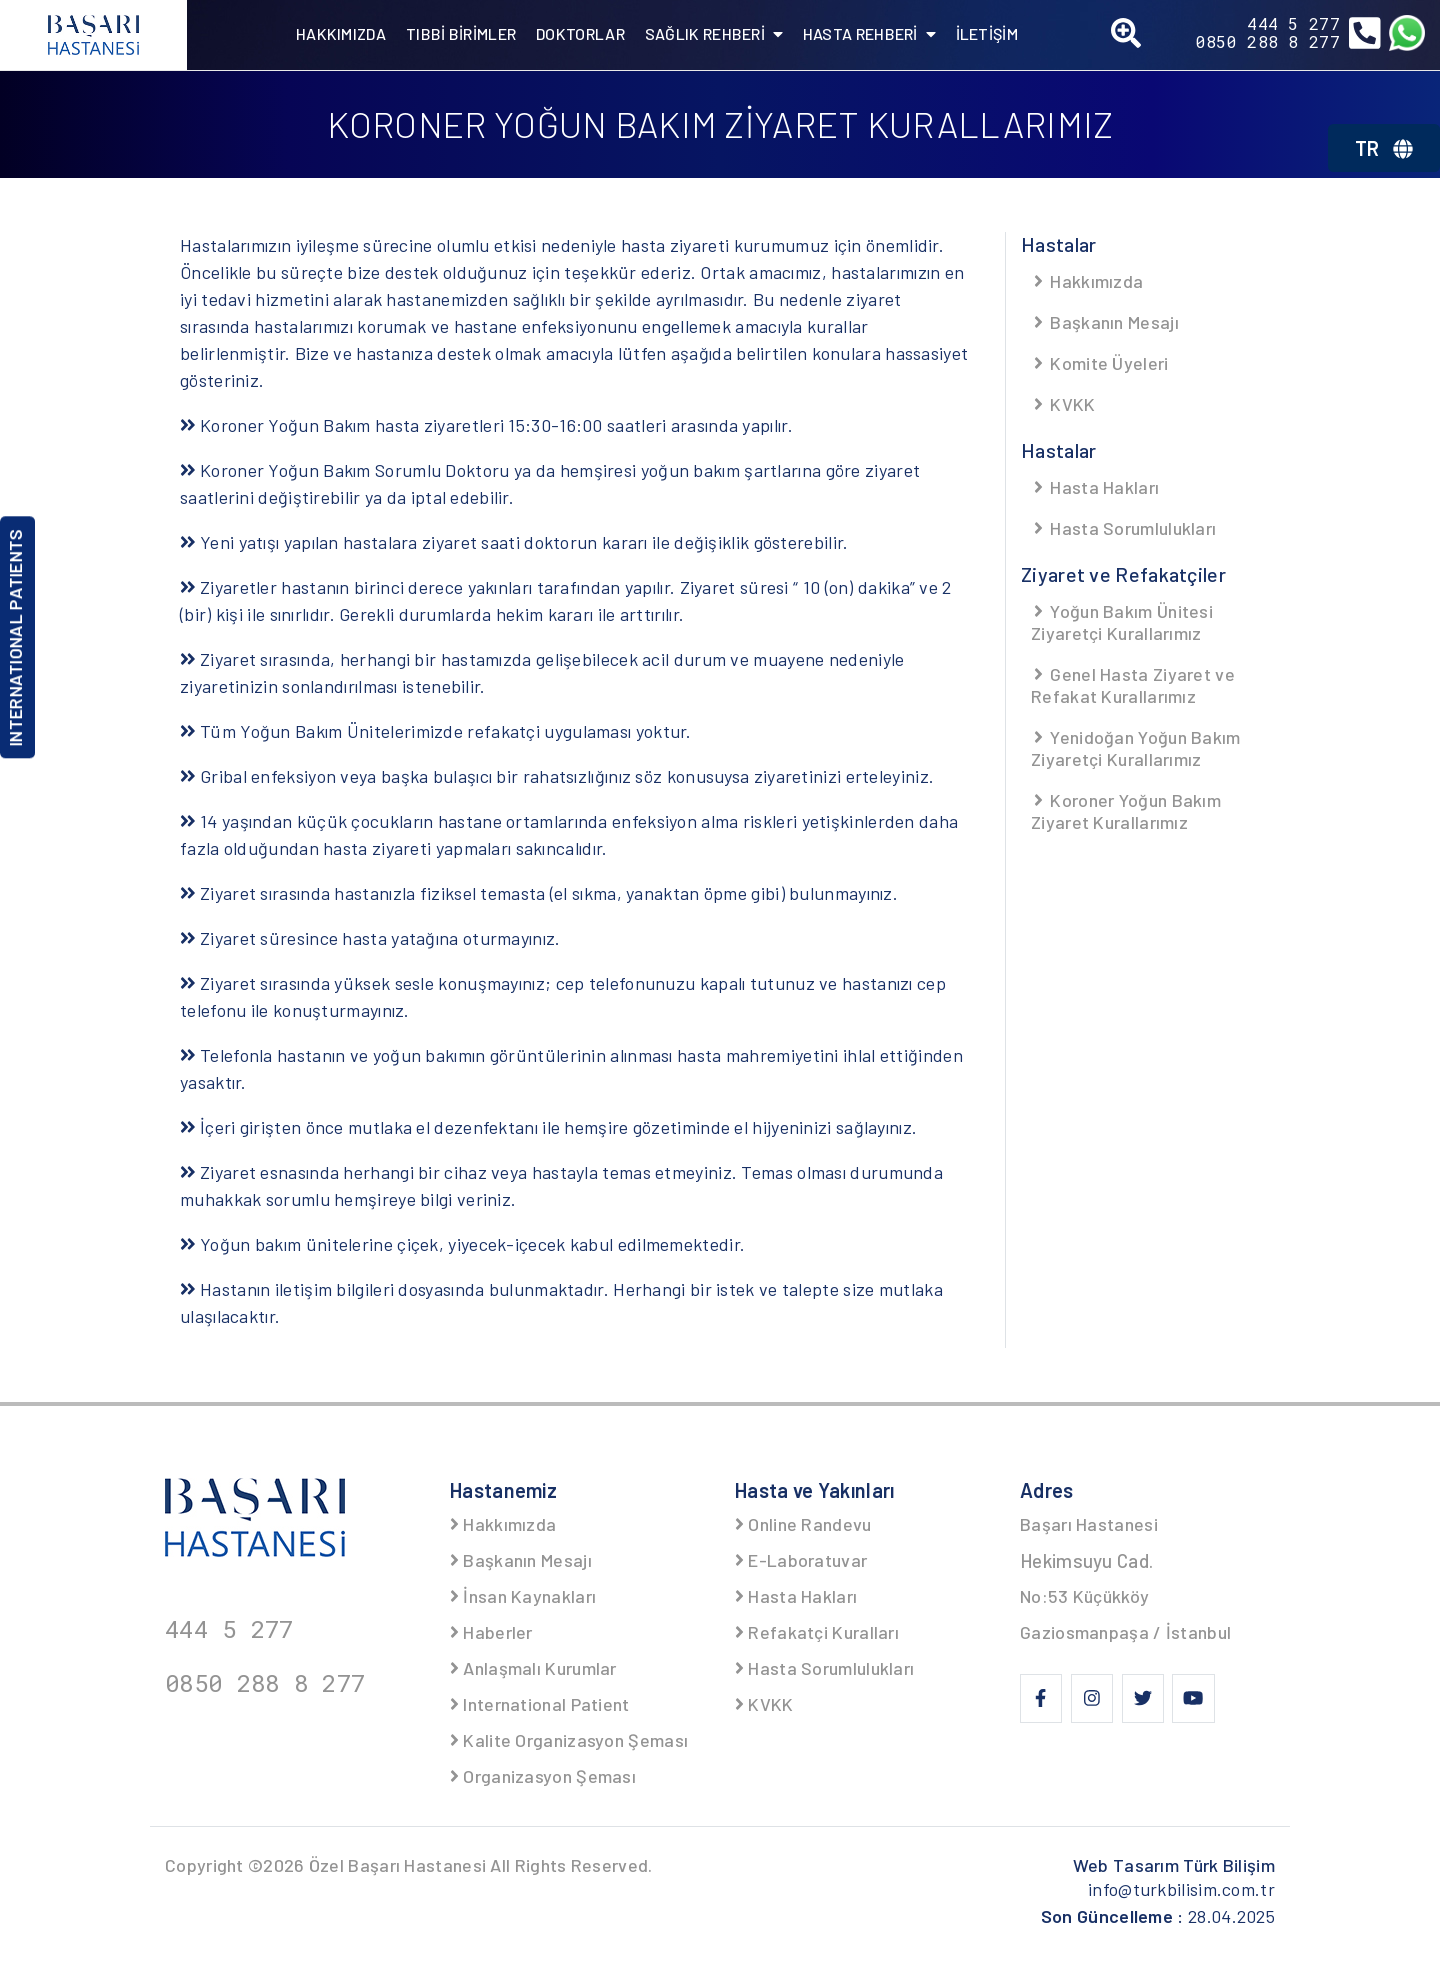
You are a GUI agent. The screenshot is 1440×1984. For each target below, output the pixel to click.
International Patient (540, 1704)
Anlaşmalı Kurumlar (533, 1668)
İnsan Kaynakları (523, 1596)
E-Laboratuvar (801, 1560)
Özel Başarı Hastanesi (397, 1865)
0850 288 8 (1268, 42)
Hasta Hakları (1095, 487)
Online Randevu (803, 1524)
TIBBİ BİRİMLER (461, 33)
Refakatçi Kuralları (817, 1632)
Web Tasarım (1174, 1865)
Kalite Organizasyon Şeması (569, 1740)
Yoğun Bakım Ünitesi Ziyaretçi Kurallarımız (1122, 622)
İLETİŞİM (987, 33)
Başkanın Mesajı (1105, 322)
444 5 (1293, 24)
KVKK (1063, 404)
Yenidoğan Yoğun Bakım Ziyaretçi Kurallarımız (1136, 748)
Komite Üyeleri (1100, 363)
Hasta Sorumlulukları (1123, 528)
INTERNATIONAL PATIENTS (15, 638)
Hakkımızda (1087, 281)
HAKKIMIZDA (341, 33)
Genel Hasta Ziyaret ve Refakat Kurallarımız (1133, 685)
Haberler (491, 1632)
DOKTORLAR (580, 33)
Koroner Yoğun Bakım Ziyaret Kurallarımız (1126, 811)
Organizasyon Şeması (543, 1776)
